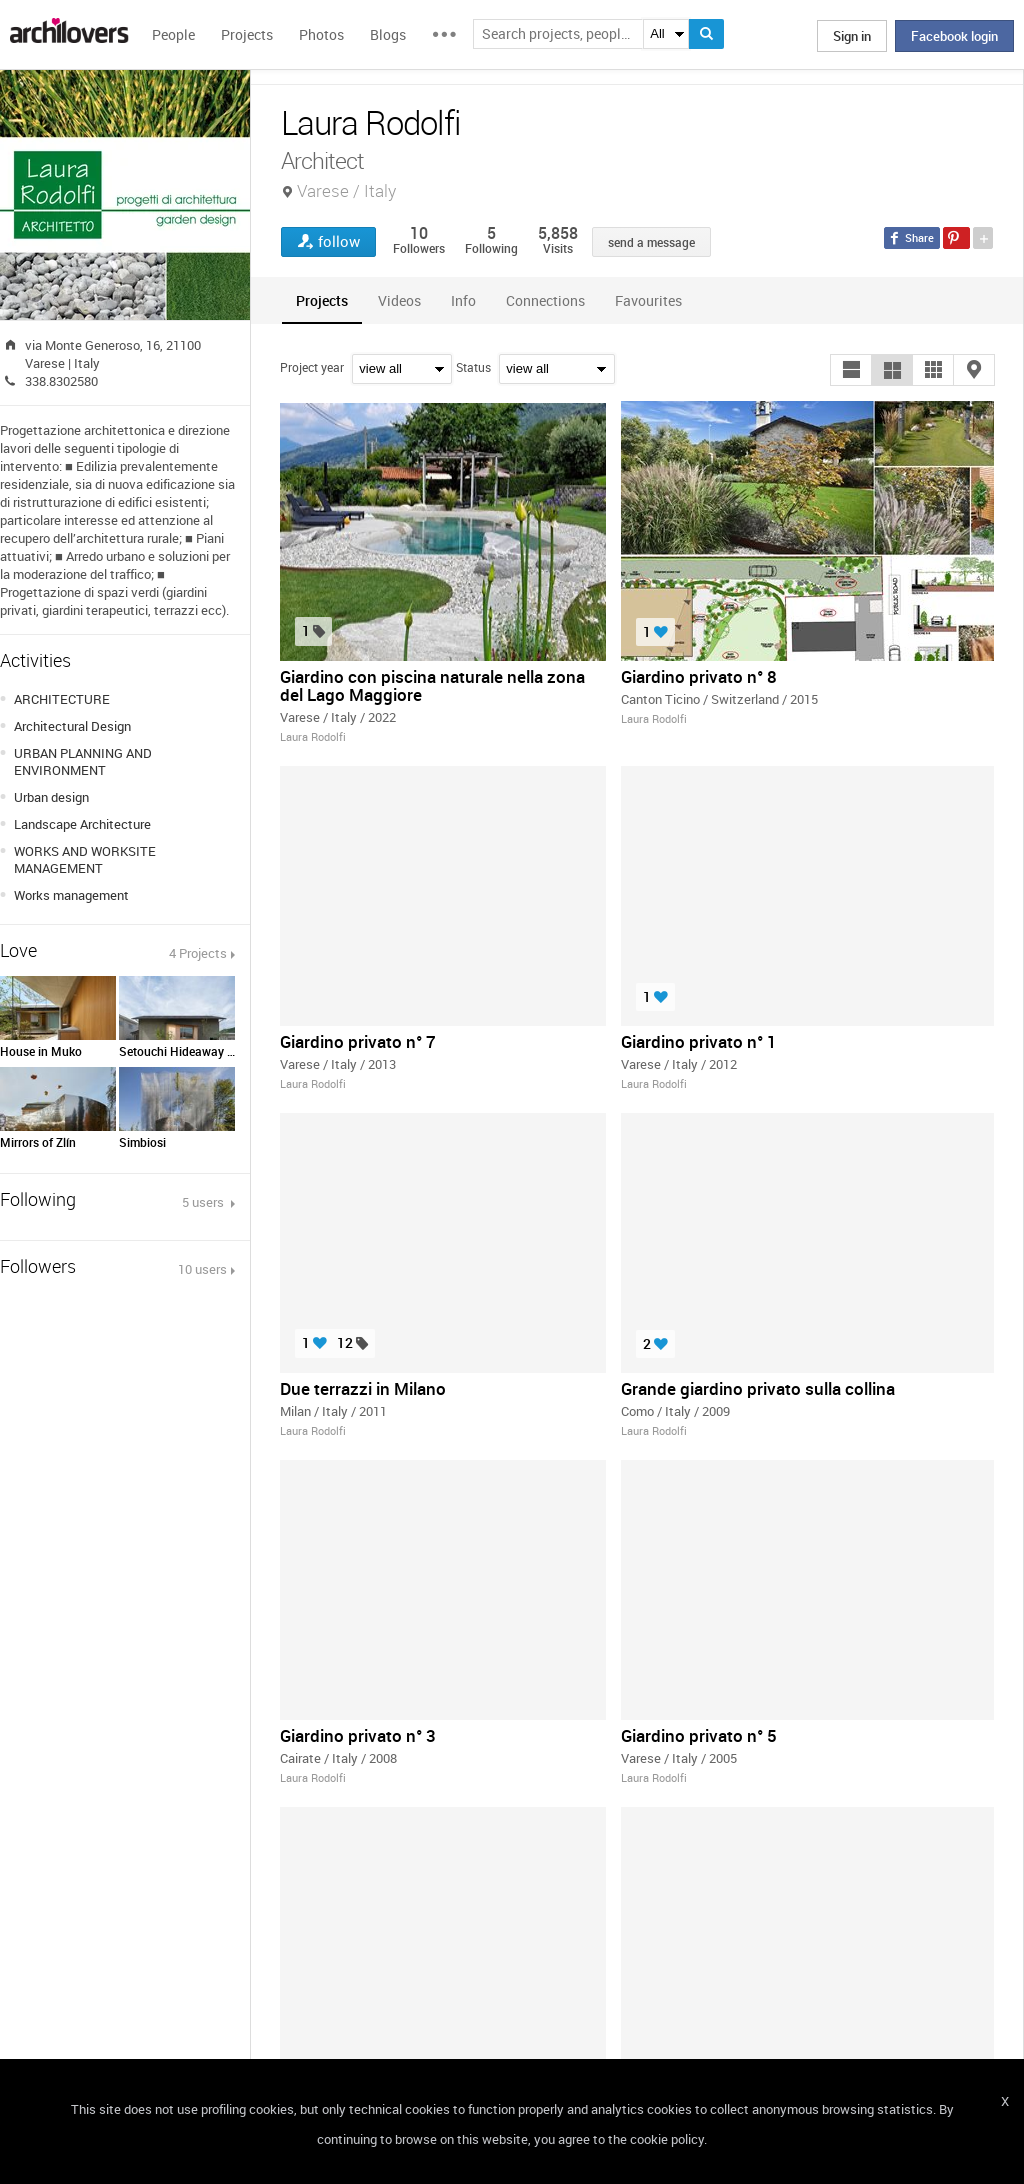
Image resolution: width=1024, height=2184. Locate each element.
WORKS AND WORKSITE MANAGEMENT (85, 859)
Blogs (388, 34)
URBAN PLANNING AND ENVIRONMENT (83, 761)
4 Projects (198, 953)
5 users (204, 1202)
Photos (321, 34)
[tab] (322, 300)
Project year (312, 367)
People (173, 34)
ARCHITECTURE (62, 699)
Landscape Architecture (82, 824)
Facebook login (954, 36)
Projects (247, 34)
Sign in (852, 36)
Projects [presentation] (322, 300)
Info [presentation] (463, 300)
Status (473, 367)
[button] (851, 370)
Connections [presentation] (545, 300)
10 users (202, 1269)
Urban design (51, 797)
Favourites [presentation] (648, 300)
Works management (71, 895)
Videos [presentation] (399, 300)
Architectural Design (72, 726)
